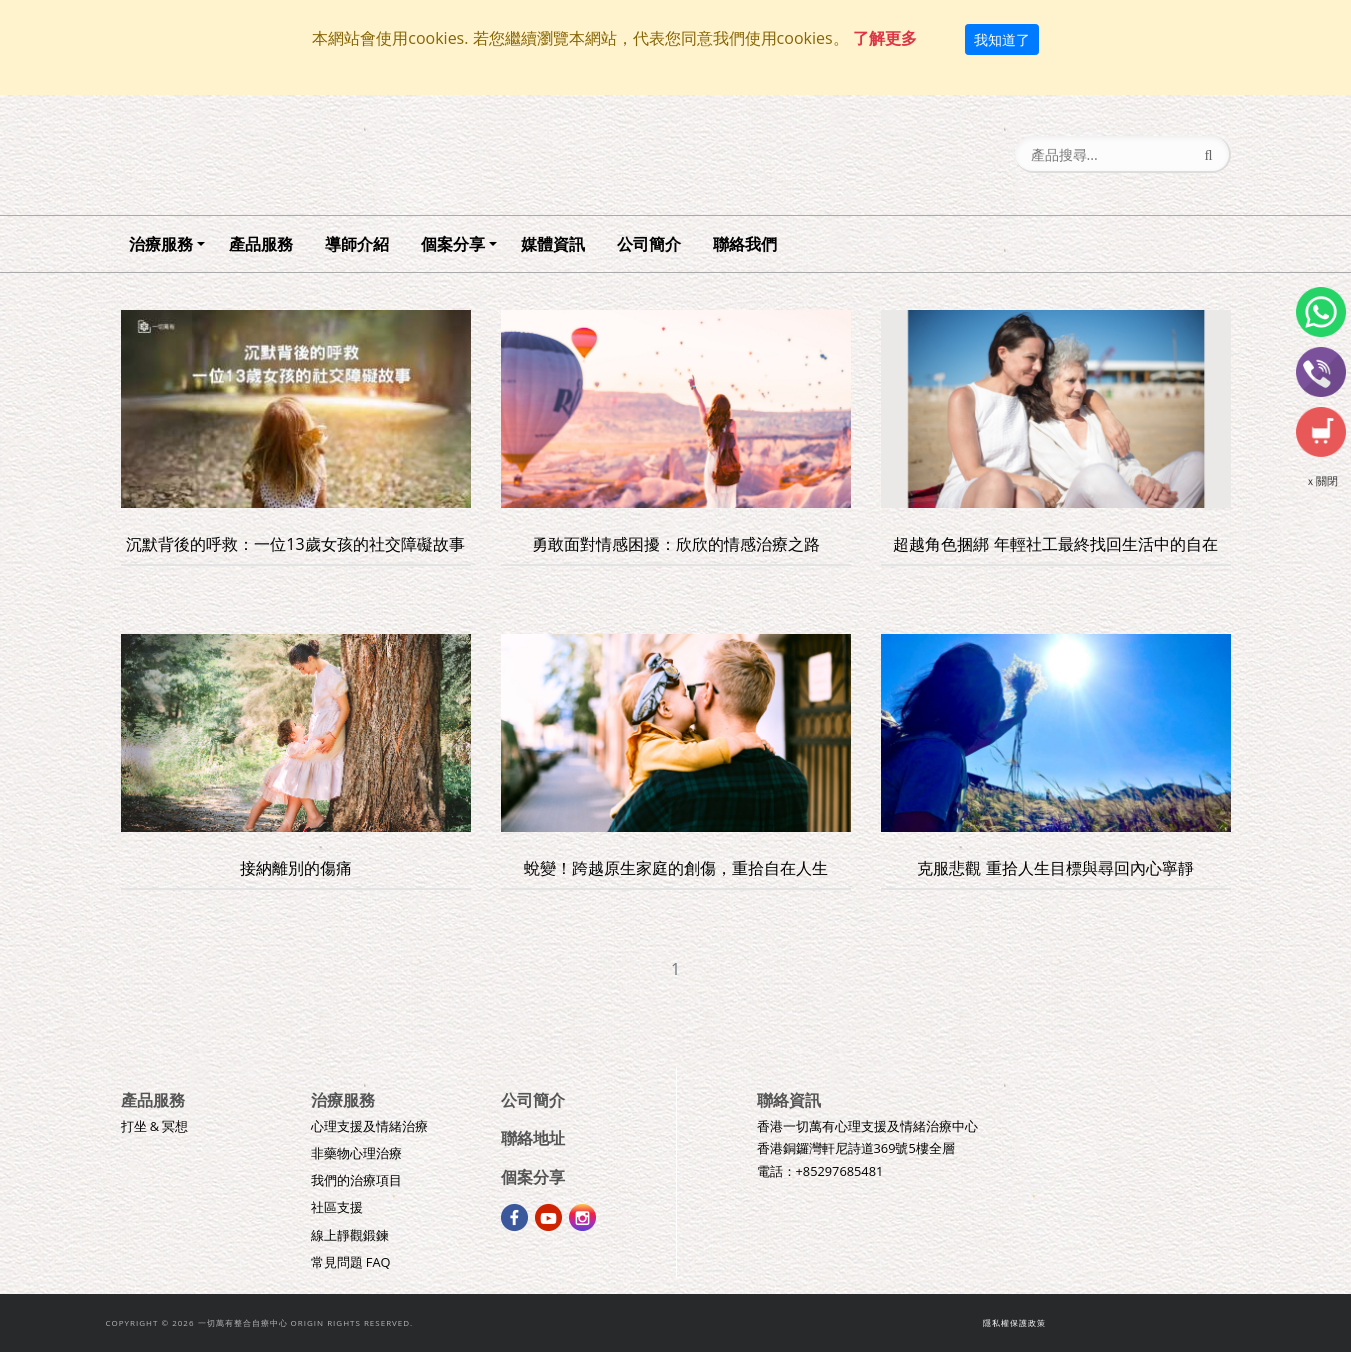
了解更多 (885, 38)
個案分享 (453, 244)
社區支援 (337, 1207)
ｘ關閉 (1321, 480)
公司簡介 (649, 244)
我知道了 (1002, 39)
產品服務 (261, 244)
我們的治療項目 (356, 1180)
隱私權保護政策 (1014, 1322)
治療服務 (161, 244)
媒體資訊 (553, 244)
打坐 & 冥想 (155, 1126)
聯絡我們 (745, 244)
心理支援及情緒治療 (369, 1126)
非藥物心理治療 (356, 1153)
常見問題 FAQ (351, 1262)
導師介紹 (357, 244)
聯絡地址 (533, 1138)
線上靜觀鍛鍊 (350, 1235)
